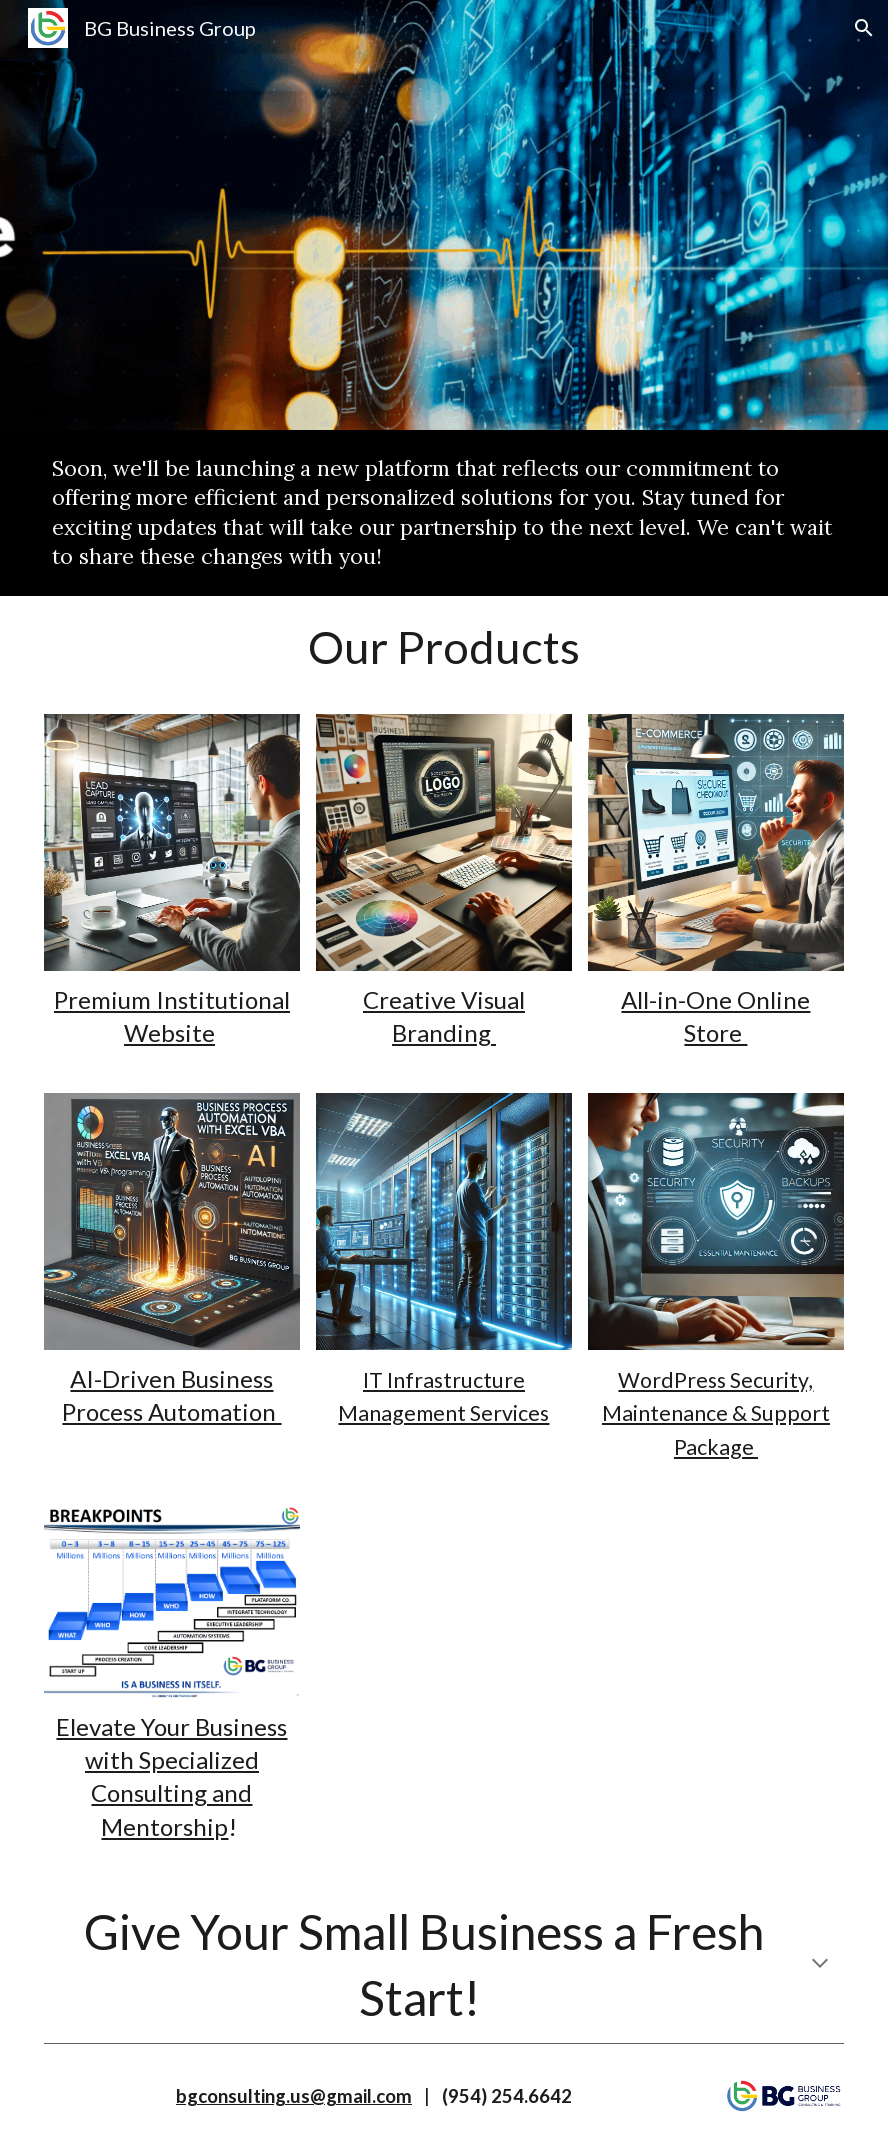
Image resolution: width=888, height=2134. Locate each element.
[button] (864, 28)
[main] (444, 513)
